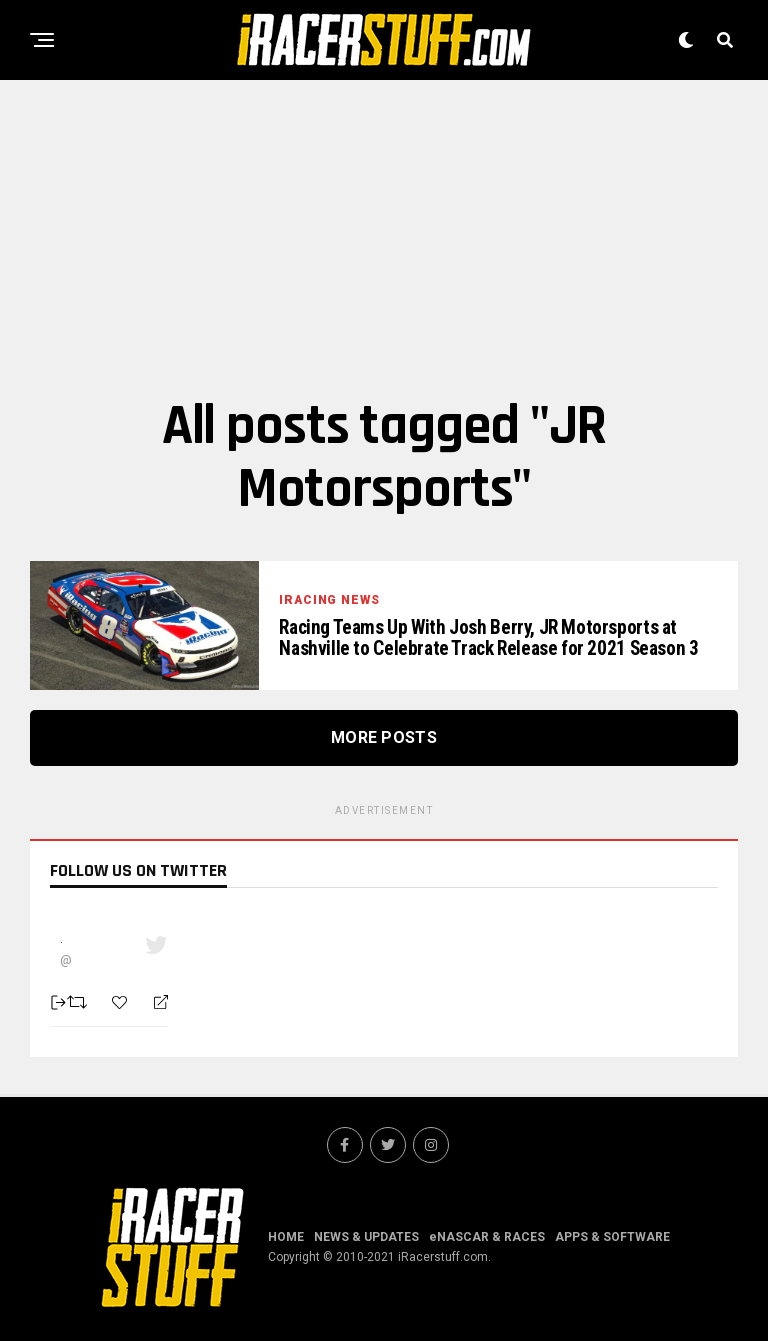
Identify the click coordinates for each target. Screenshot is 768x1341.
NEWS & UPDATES (366, 1237)
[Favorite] (122, 1002)
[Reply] (152, 1003)
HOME (286, 1237)
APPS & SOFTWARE (612, 1237)
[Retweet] (79, 1002)
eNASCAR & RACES (487, 1237)
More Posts (384, 737)
